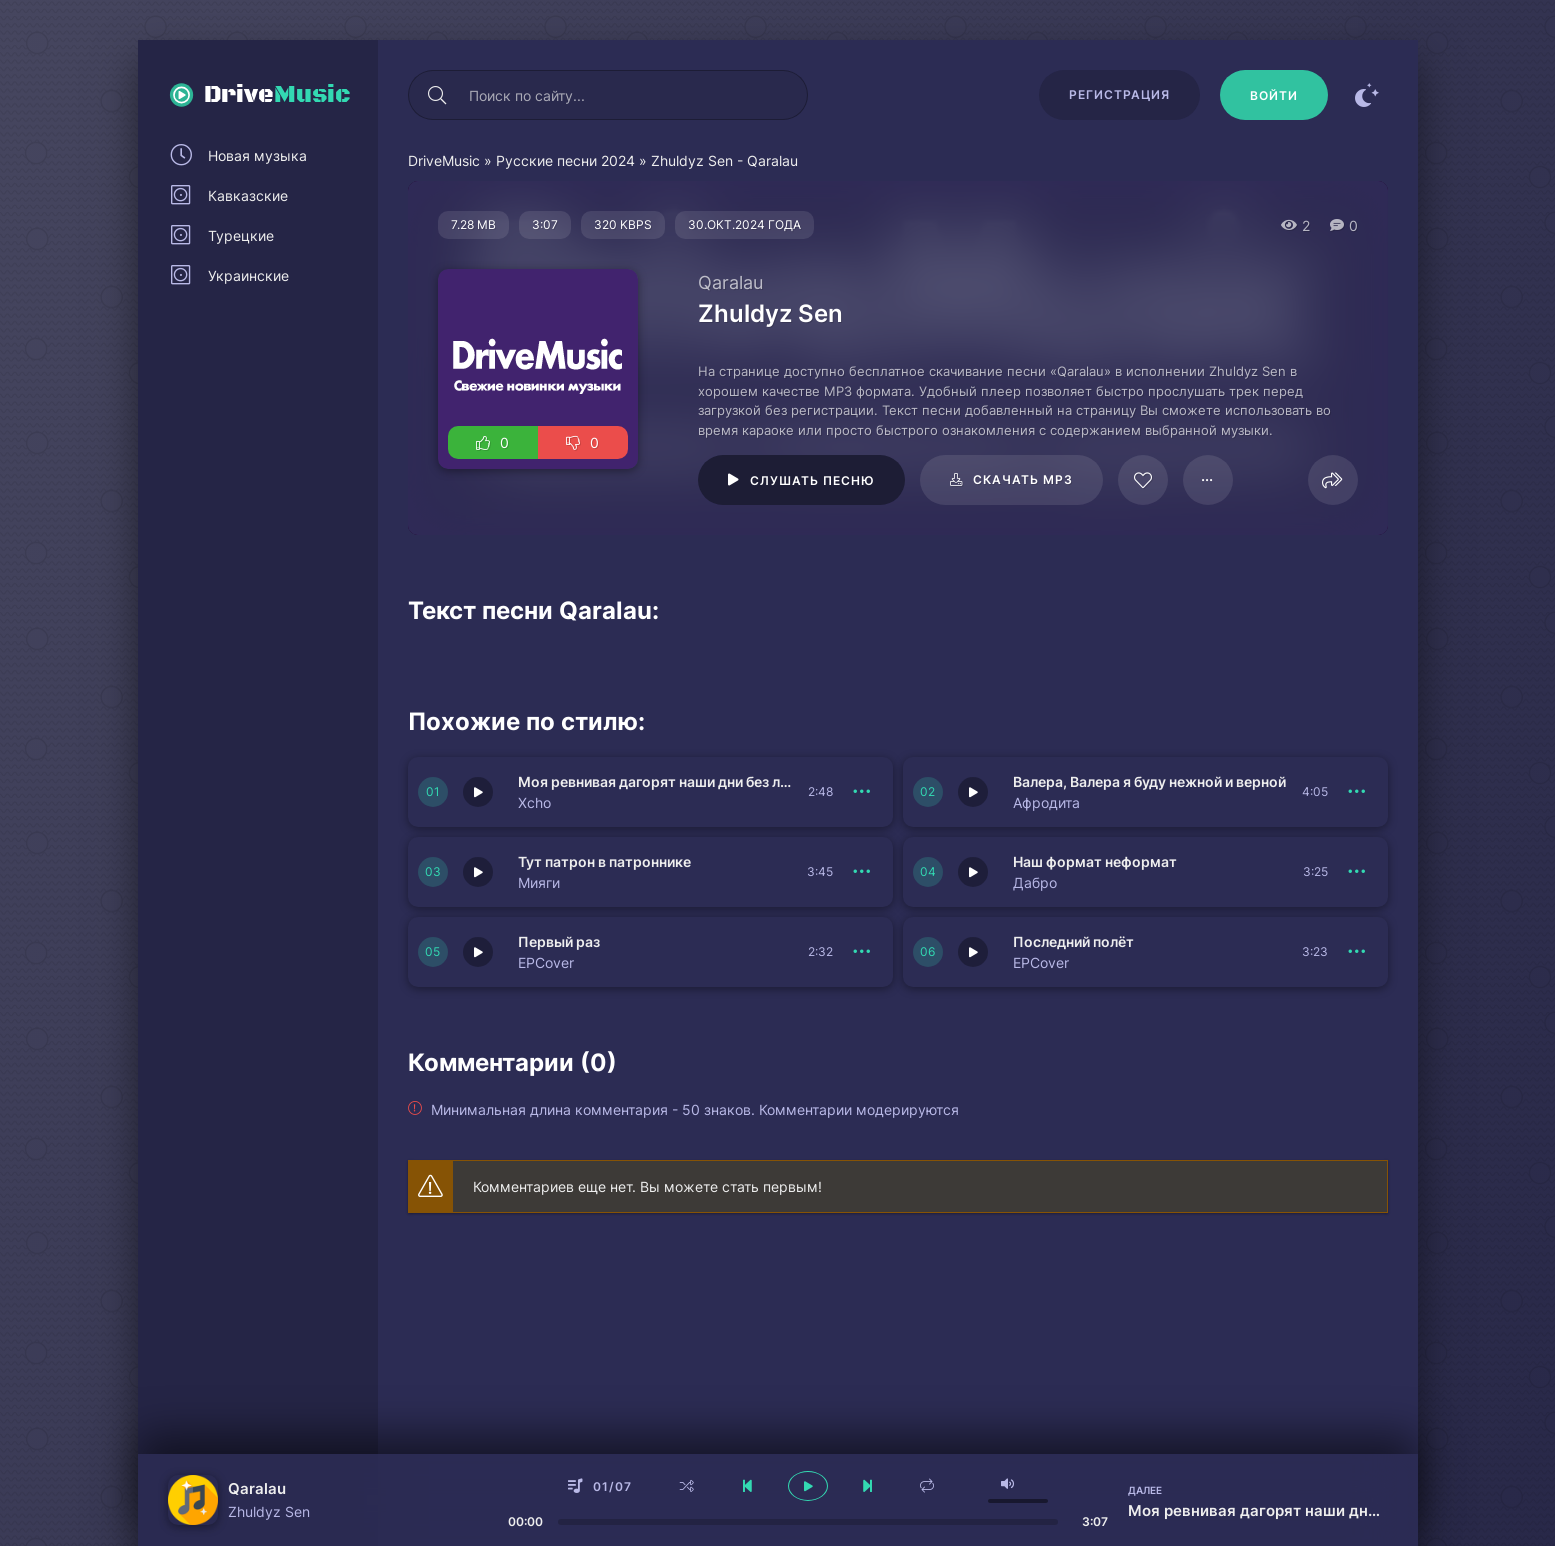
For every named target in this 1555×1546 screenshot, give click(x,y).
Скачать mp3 (1023, 479)
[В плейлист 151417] (1358, 872)
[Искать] (438, 95)
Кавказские (248, 195)
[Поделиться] (1333, 480)
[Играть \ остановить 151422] (478, 792)
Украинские (248, 275)
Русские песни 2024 (565, 160)
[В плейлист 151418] (1358, 952)
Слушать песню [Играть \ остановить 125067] (812, 480)
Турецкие (241, 235)
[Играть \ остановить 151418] (973, 952)
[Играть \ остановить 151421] (973, 792)
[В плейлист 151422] (863, 792)
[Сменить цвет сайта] (1368, 95)
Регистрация (1119, 94)
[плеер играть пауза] (808, 1486)
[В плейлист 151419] (863, 952)
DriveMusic (444, 160)
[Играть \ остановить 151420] (478, 872)
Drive (277, 95)
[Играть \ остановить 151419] (478, 952)
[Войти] (1274, 95)
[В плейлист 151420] (863, 872)
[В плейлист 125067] (1208, 480)
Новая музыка (257, 155)
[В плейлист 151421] (1358, 792)
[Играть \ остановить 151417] (973, 872)
